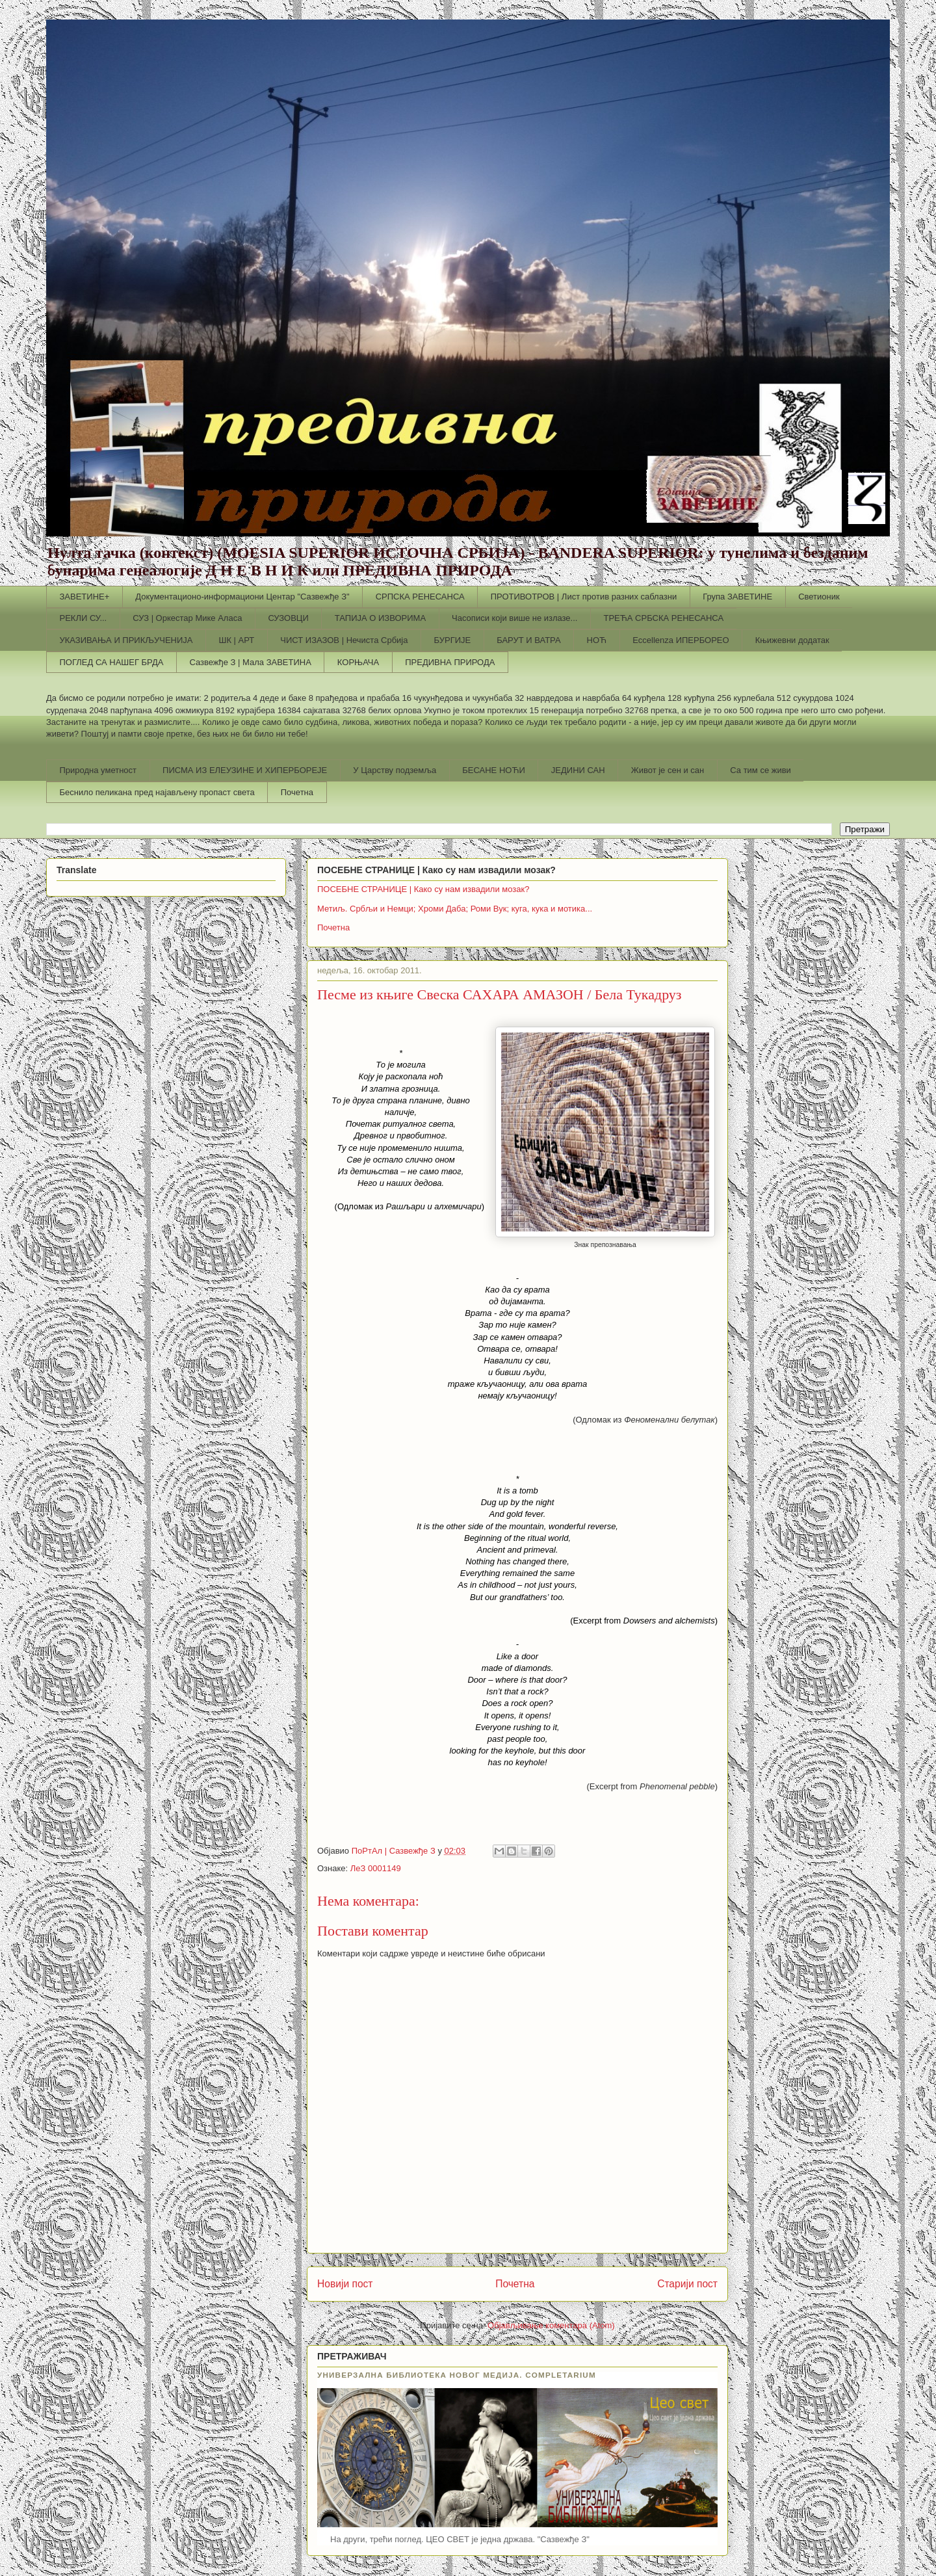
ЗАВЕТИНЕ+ (85, 596)
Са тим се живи (760, 770)
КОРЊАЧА (358, 662)
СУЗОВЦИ (288, 618)
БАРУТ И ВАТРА (528, 640)
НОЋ (597, 640)
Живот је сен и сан (668, 770)
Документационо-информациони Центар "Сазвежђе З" (242, 596)
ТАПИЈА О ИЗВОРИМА (380, 618)
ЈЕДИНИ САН (578, 770)
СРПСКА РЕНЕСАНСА (420, 596)
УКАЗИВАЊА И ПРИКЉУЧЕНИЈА (126, 640)
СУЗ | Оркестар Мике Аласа (187, 618)
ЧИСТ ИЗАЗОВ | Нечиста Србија (344, 640)
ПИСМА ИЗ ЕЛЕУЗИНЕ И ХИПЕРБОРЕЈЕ (244, 770)
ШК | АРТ (237, 640)
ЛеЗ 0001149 (375, 1868)
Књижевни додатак (792, 640)
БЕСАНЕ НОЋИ (493, 770)
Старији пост (687, 2283)
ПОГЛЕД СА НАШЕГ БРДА (112, 662)
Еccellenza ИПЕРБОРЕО (680, 640)
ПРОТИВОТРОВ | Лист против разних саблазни (584, 596)
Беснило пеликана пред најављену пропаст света (157, 792)
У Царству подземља (394, 770)
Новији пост (345, 2283)
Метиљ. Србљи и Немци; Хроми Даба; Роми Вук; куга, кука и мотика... (454, 908)
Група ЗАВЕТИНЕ (737, 596)
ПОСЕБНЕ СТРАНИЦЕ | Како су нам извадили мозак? (423, 889)
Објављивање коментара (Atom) (551, 2325)
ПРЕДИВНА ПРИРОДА (450, 662)
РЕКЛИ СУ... (83, 618)
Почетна (297, 792)
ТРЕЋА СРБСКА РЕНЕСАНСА (663, 618)
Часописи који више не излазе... (514, 618)
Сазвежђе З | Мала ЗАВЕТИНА (250, 662)
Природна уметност (98, 770)
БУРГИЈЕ (452, 640)
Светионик (819, 596)
